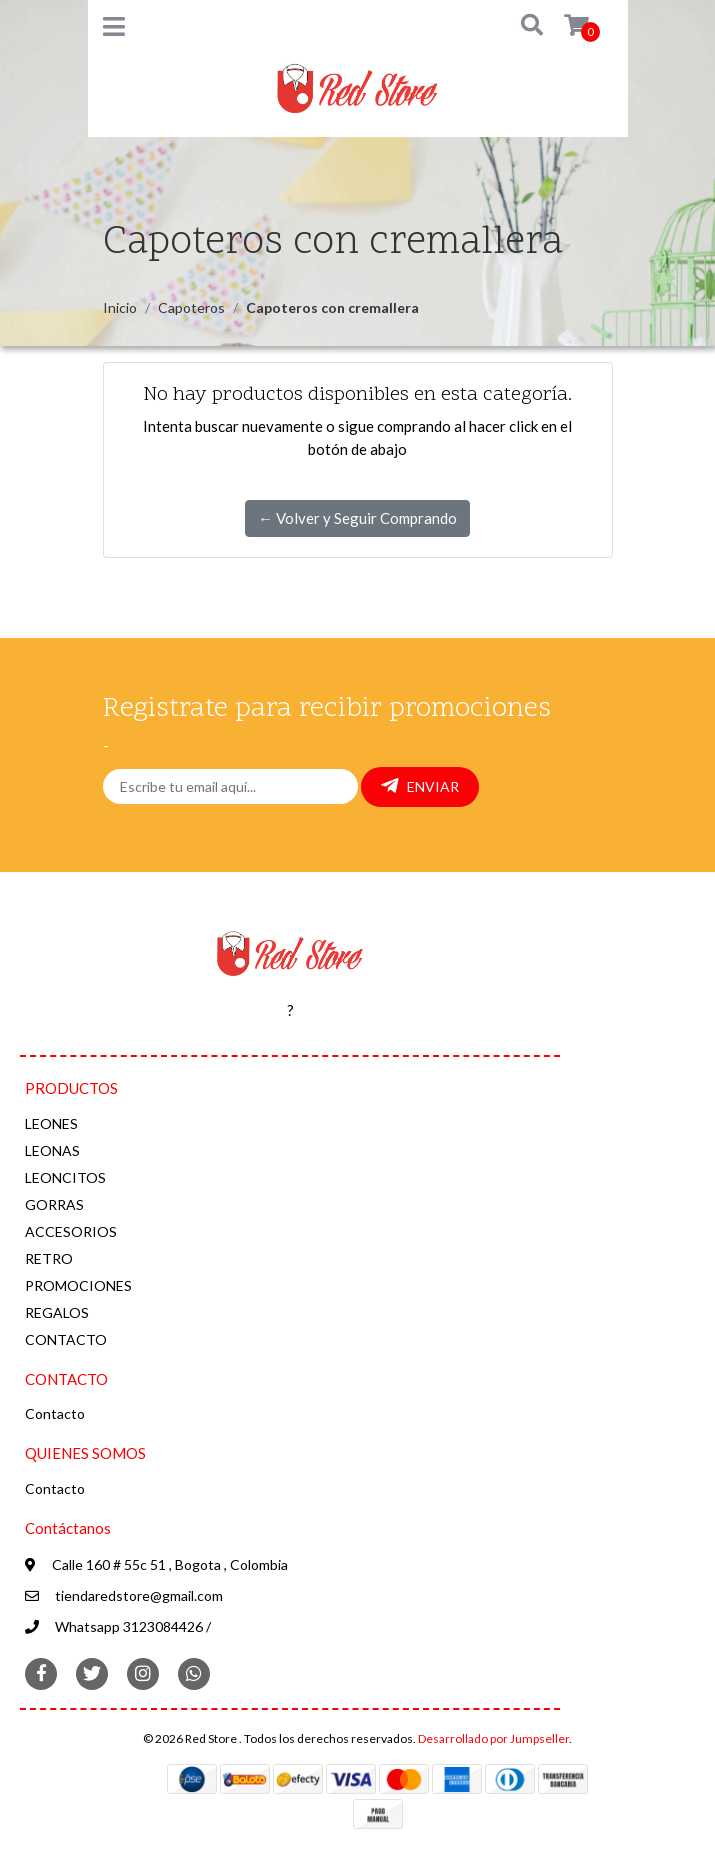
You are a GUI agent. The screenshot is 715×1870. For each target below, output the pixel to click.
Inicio (120, 307)
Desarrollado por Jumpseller (493, 1738)
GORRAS (54, 1204)
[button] (517, 26)
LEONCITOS (65, 1177)
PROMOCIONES (78, 1285)
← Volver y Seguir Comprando (357, 518)
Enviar (420, 786)
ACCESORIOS (71, 1231)
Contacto (55, 1413)
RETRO (49, 1258)
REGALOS (57, 1312)
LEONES (51, 1123)
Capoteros (191, 307)
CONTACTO (66, 1339)
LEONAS (52, 1150)
